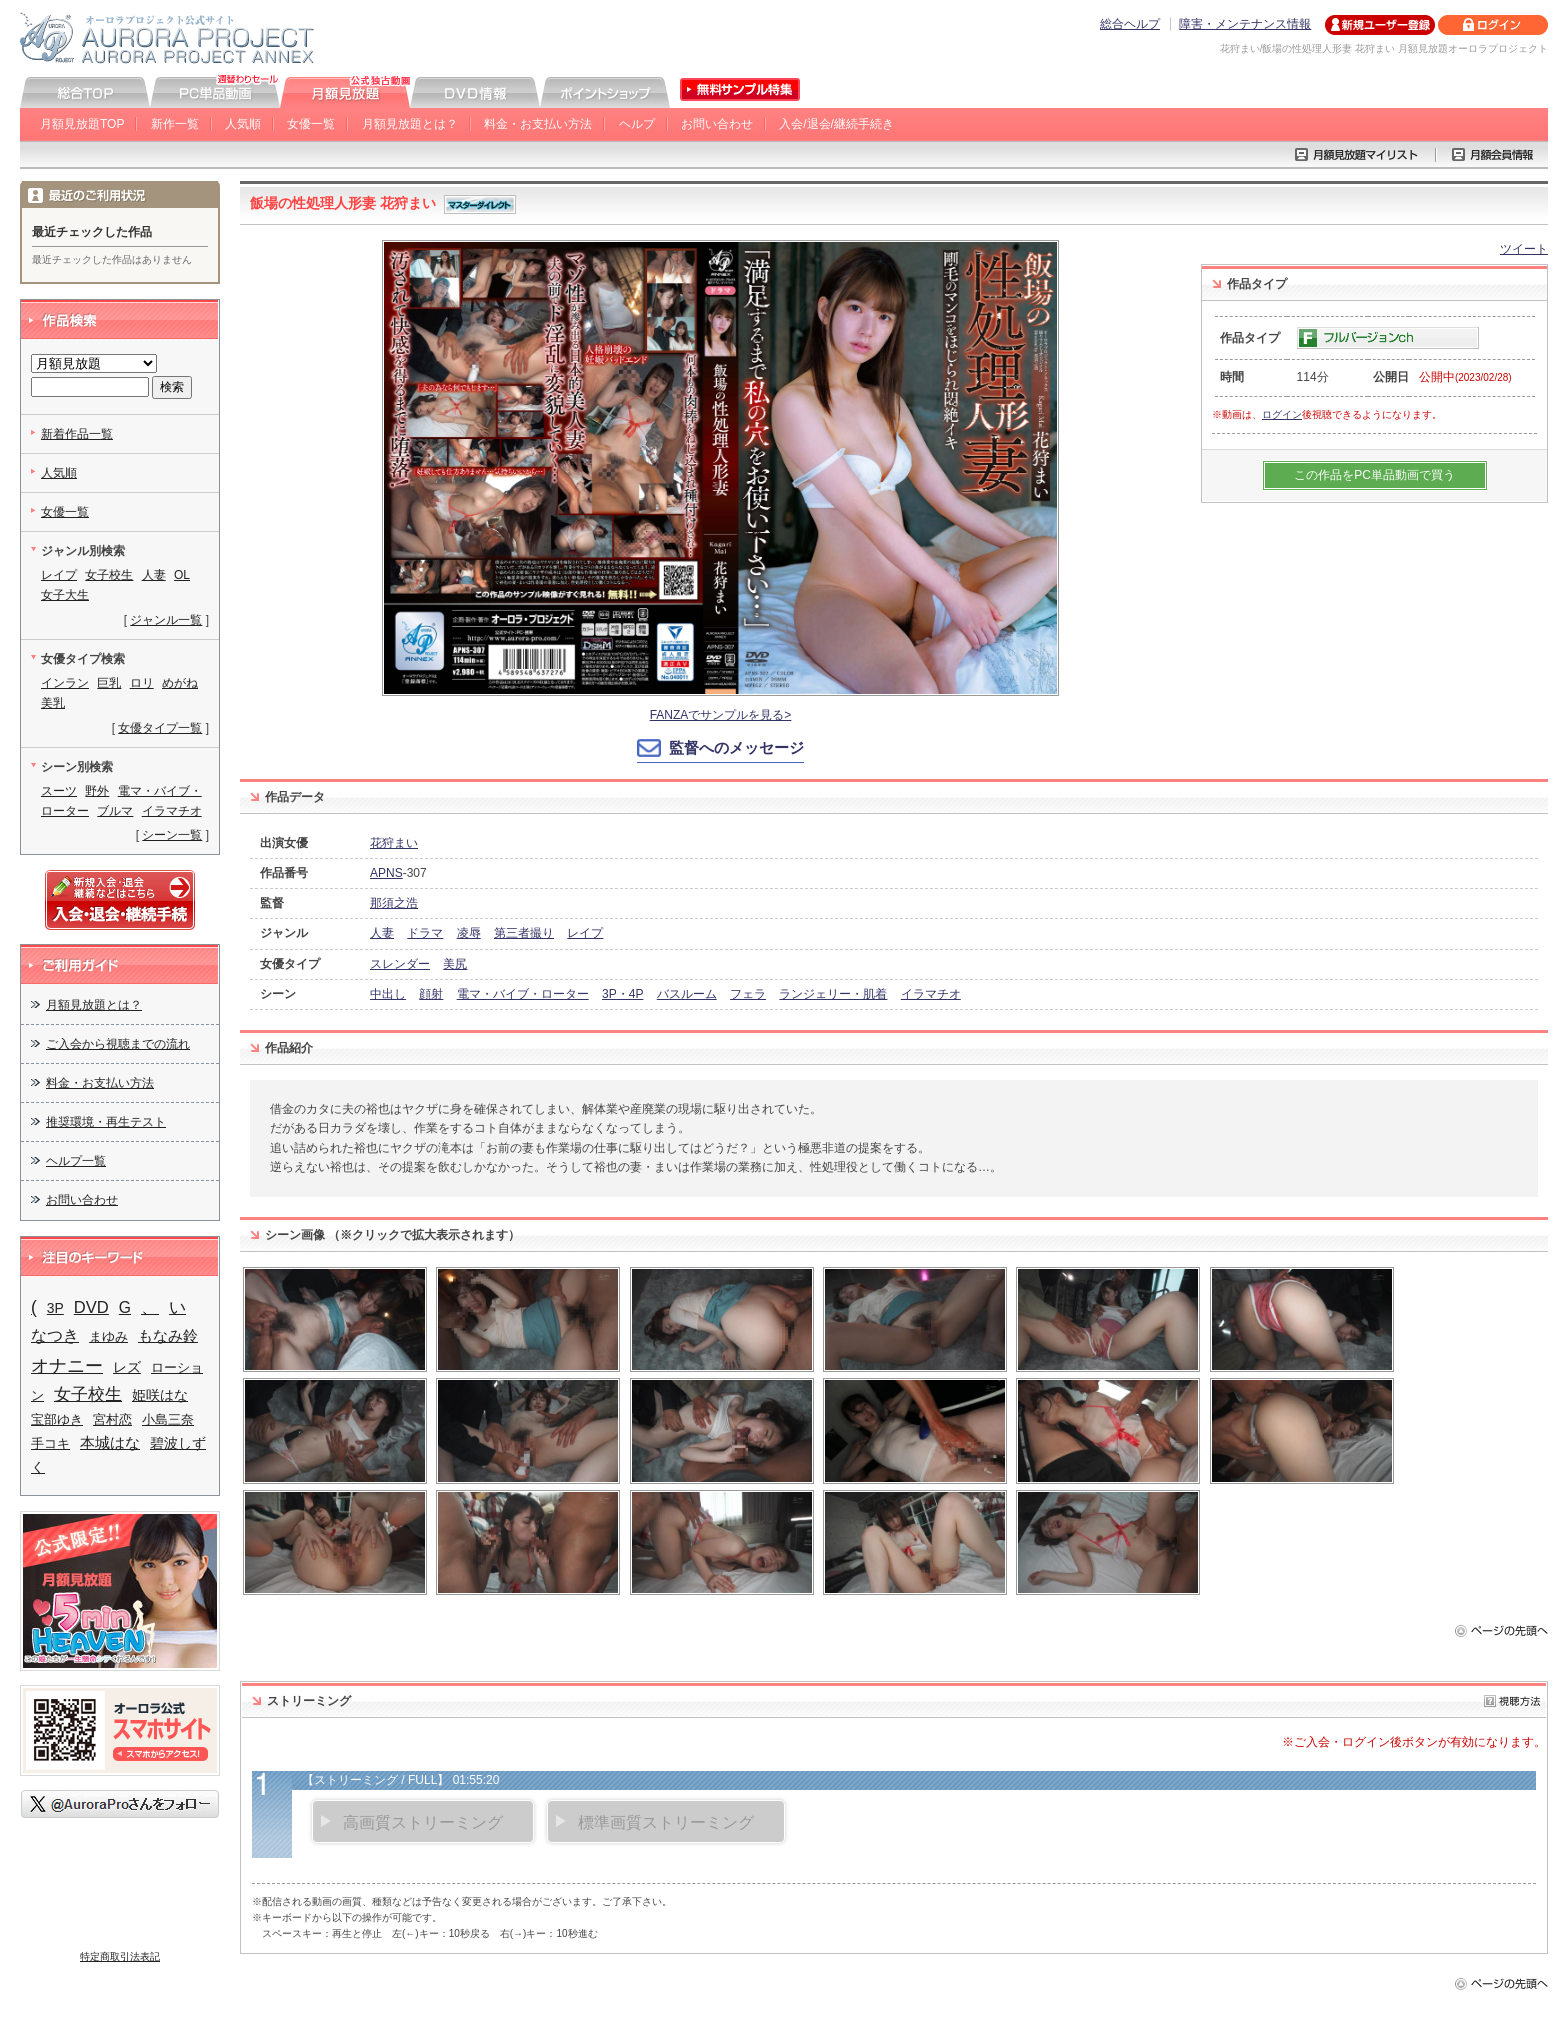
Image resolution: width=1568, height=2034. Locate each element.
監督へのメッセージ (736, 747)
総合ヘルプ (1130, 24)
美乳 (53, 703)
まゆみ (108, 1336)
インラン (65, 683)
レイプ (585, 933)
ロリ (142, 683)
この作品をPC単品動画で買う (1374, 475)
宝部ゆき (57, 1419)
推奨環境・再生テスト (106, 1122)
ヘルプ (637, 124)
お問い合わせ (717, 124)
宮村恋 (112, 1419)
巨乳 (109, 683)
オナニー (67, 1365)
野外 (97, 791)
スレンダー (400, 964)
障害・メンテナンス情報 (1245, 24)
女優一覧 (311, 124)
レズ (127, 1367)
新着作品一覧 (77, 434)
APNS (386, 873)
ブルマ (115, 811)
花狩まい (394, 843)
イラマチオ (931, 994)
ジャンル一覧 (166, 620)
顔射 (431, 994)
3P (55, 1308)
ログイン (1282, 414)
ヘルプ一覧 (76, 1161)
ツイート (1524, 249)
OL (182, 575)
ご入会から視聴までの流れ (118, 1044)
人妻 (382, 933)
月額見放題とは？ (410, 124)
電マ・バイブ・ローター (523, 994)
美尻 (455, 964)
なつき (55, 1335)
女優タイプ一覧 (160, 728)
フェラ (748, 994)
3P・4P (622, 994)
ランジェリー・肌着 (833, 994)
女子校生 (109, 575)
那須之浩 (394, 903)
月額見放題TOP (82, 124)
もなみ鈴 (168, 1336)
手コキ (50, 1443)
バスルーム (687, 994)
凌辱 (469, 933)
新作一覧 (175, 124)
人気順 (243, 124)
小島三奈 (168, 1419)
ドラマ (425, 933)
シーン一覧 (172, 835)
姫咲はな (160, 1395)
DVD (91, 1307)
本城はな (110, 1443)
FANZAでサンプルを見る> (721, 715)
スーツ (59, 791)
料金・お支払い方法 (538, 124)
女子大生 (65, 595)
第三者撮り (524, 933)
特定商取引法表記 (120, 1956)
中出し (388, 994)
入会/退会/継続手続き (836, 124)
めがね (180, 683)
